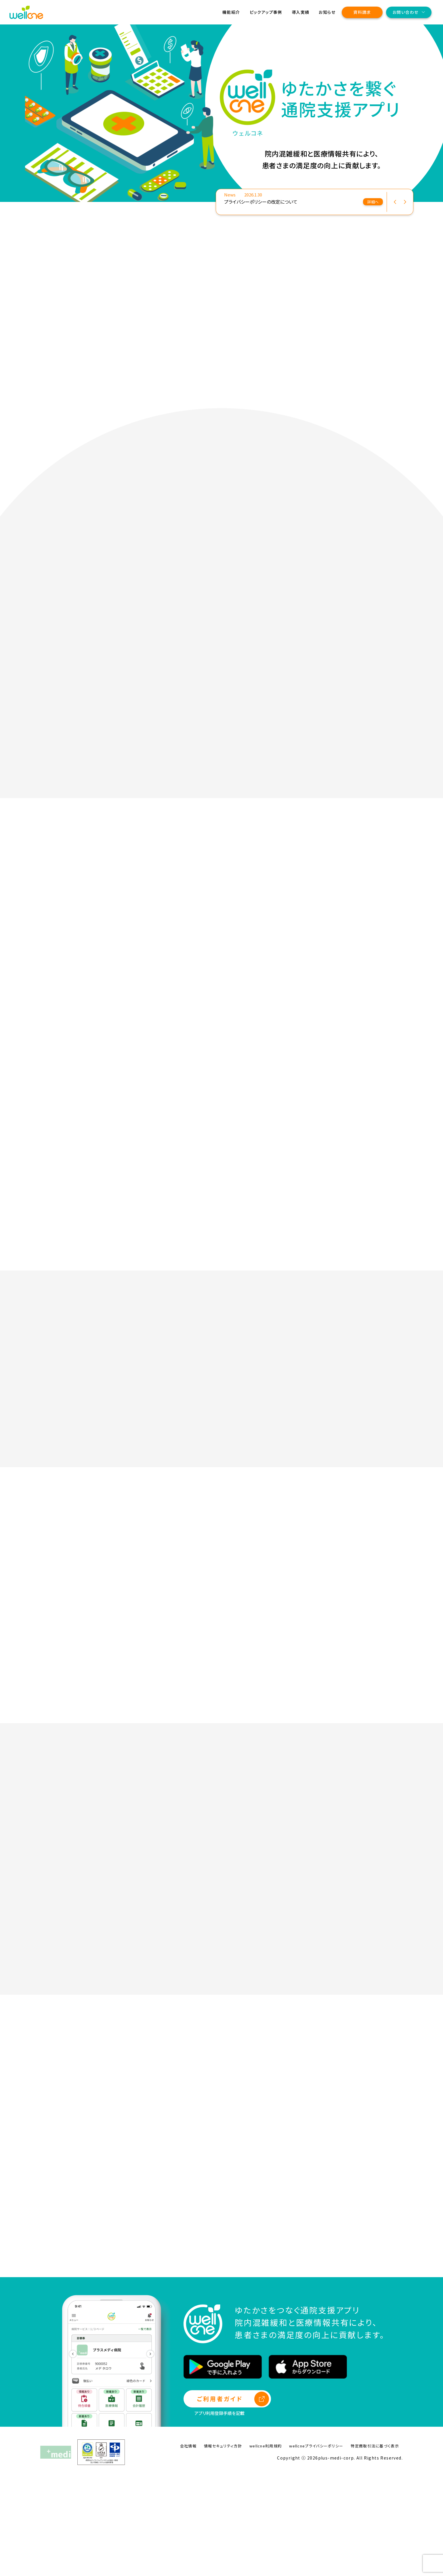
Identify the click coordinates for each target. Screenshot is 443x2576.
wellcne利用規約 (265, 2544)
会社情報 (188, 2544)
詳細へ (373, 202)
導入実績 (301, 12)
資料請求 (362, 12)
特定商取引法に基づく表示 (375, 2544)
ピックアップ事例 (266, 12)
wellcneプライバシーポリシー (316, 2544)
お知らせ (327, 12)
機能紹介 (231, 12)
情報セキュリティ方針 (223, 2544)
